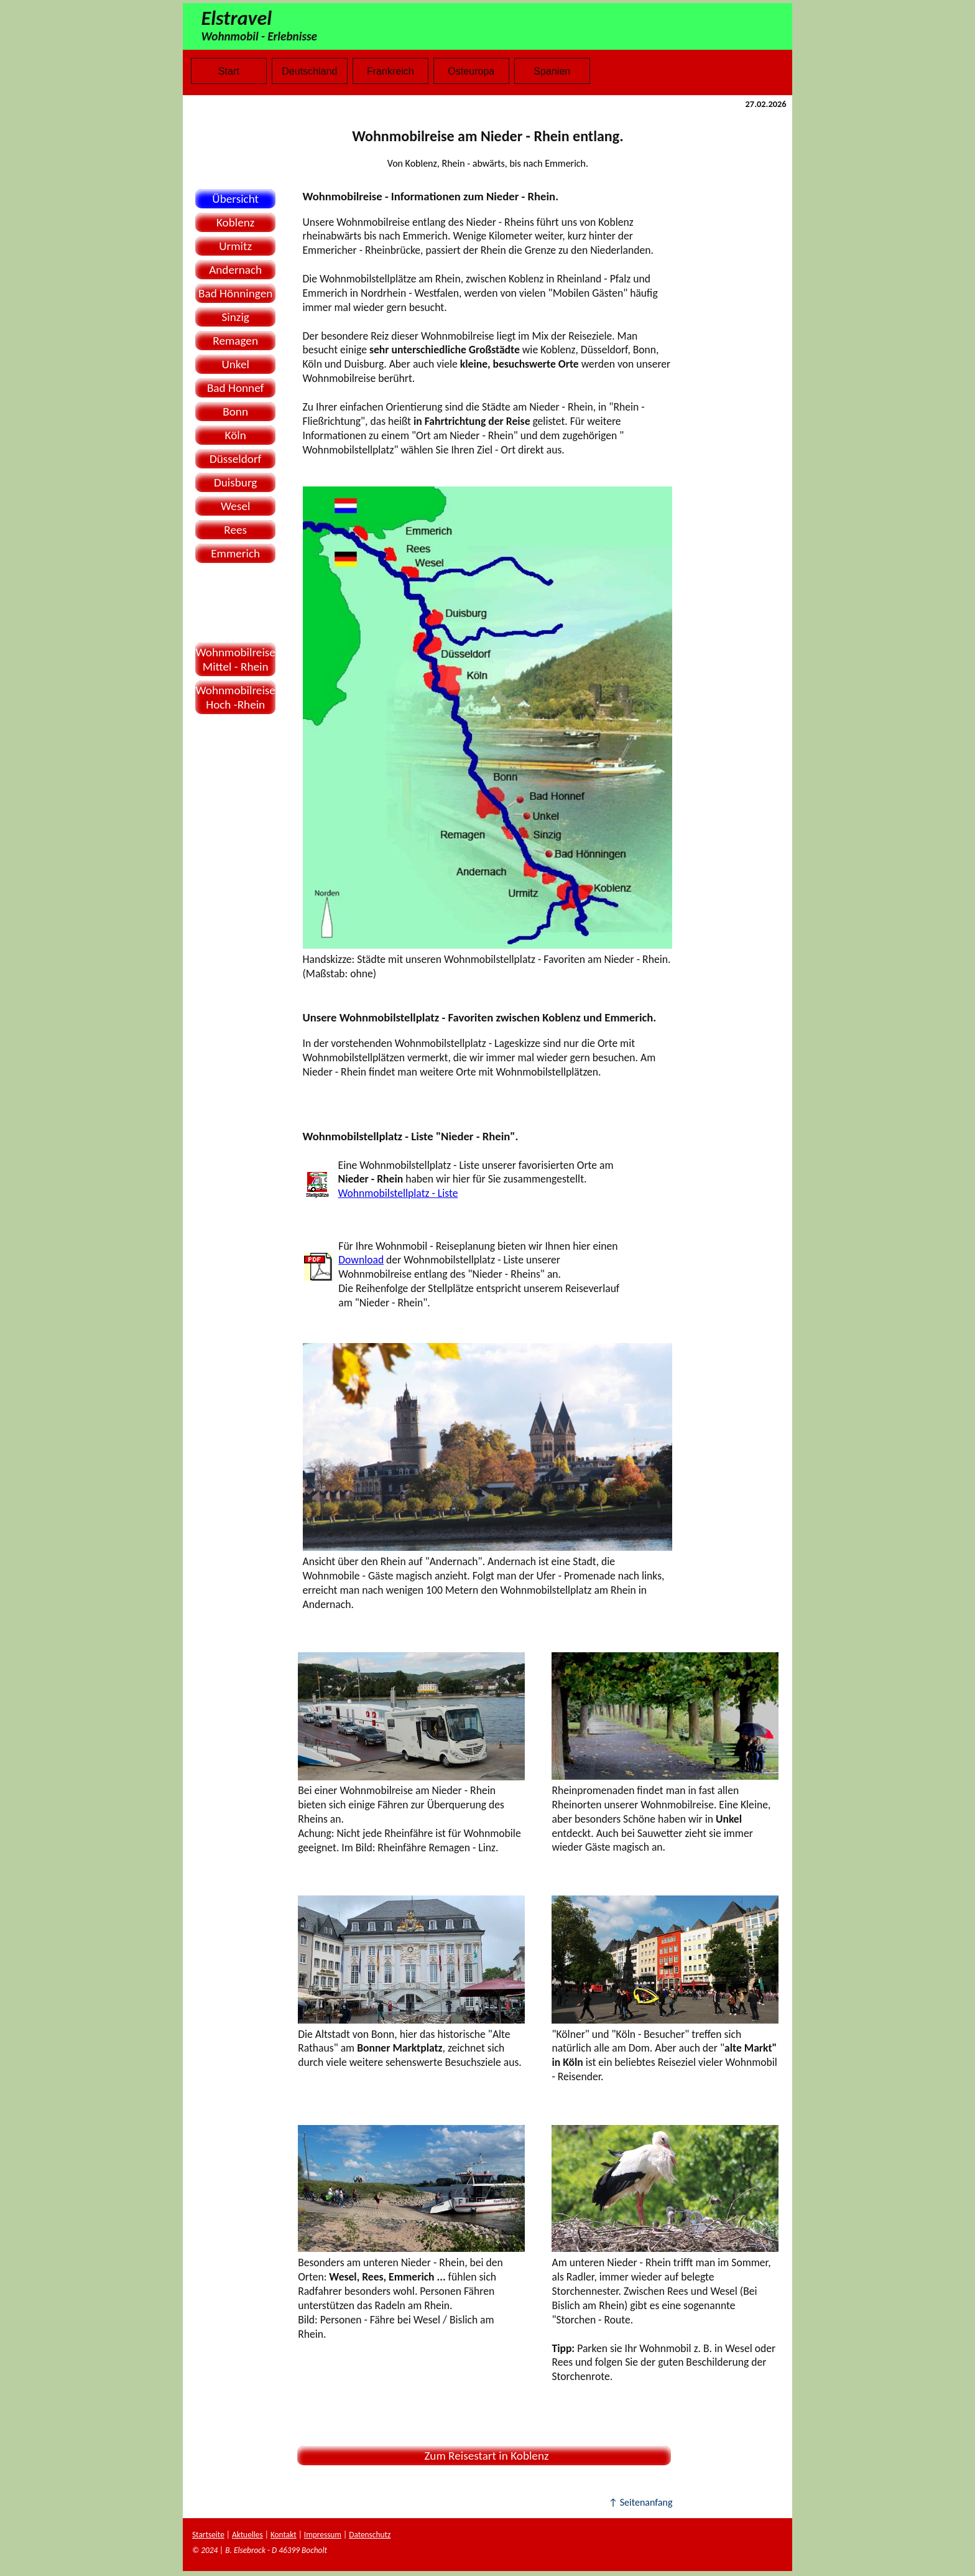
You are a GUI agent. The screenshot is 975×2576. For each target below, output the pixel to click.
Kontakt (283, 2534)
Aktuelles (247, 2534)
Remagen (235, 340)
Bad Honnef (235, 388)
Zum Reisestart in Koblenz (484, 2455)
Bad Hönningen (235, 293)
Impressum (322, 2534)
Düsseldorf (236, 459)
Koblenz (235, 222)
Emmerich (235, 553)
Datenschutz (369, 2534)
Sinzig (235, 317)
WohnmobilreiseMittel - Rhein (235, 659)
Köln (235, 435)
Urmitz (235, 246)
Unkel (235, 364)
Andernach (235, 270)
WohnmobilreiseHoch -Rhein (235, 697)
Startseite (208, 2534)
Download (361, 1260)
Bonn (235, 411)
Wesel (235, 506)
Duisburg (235, 482)
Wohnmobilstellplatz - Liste (398, 1193)
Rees (235, 530)
